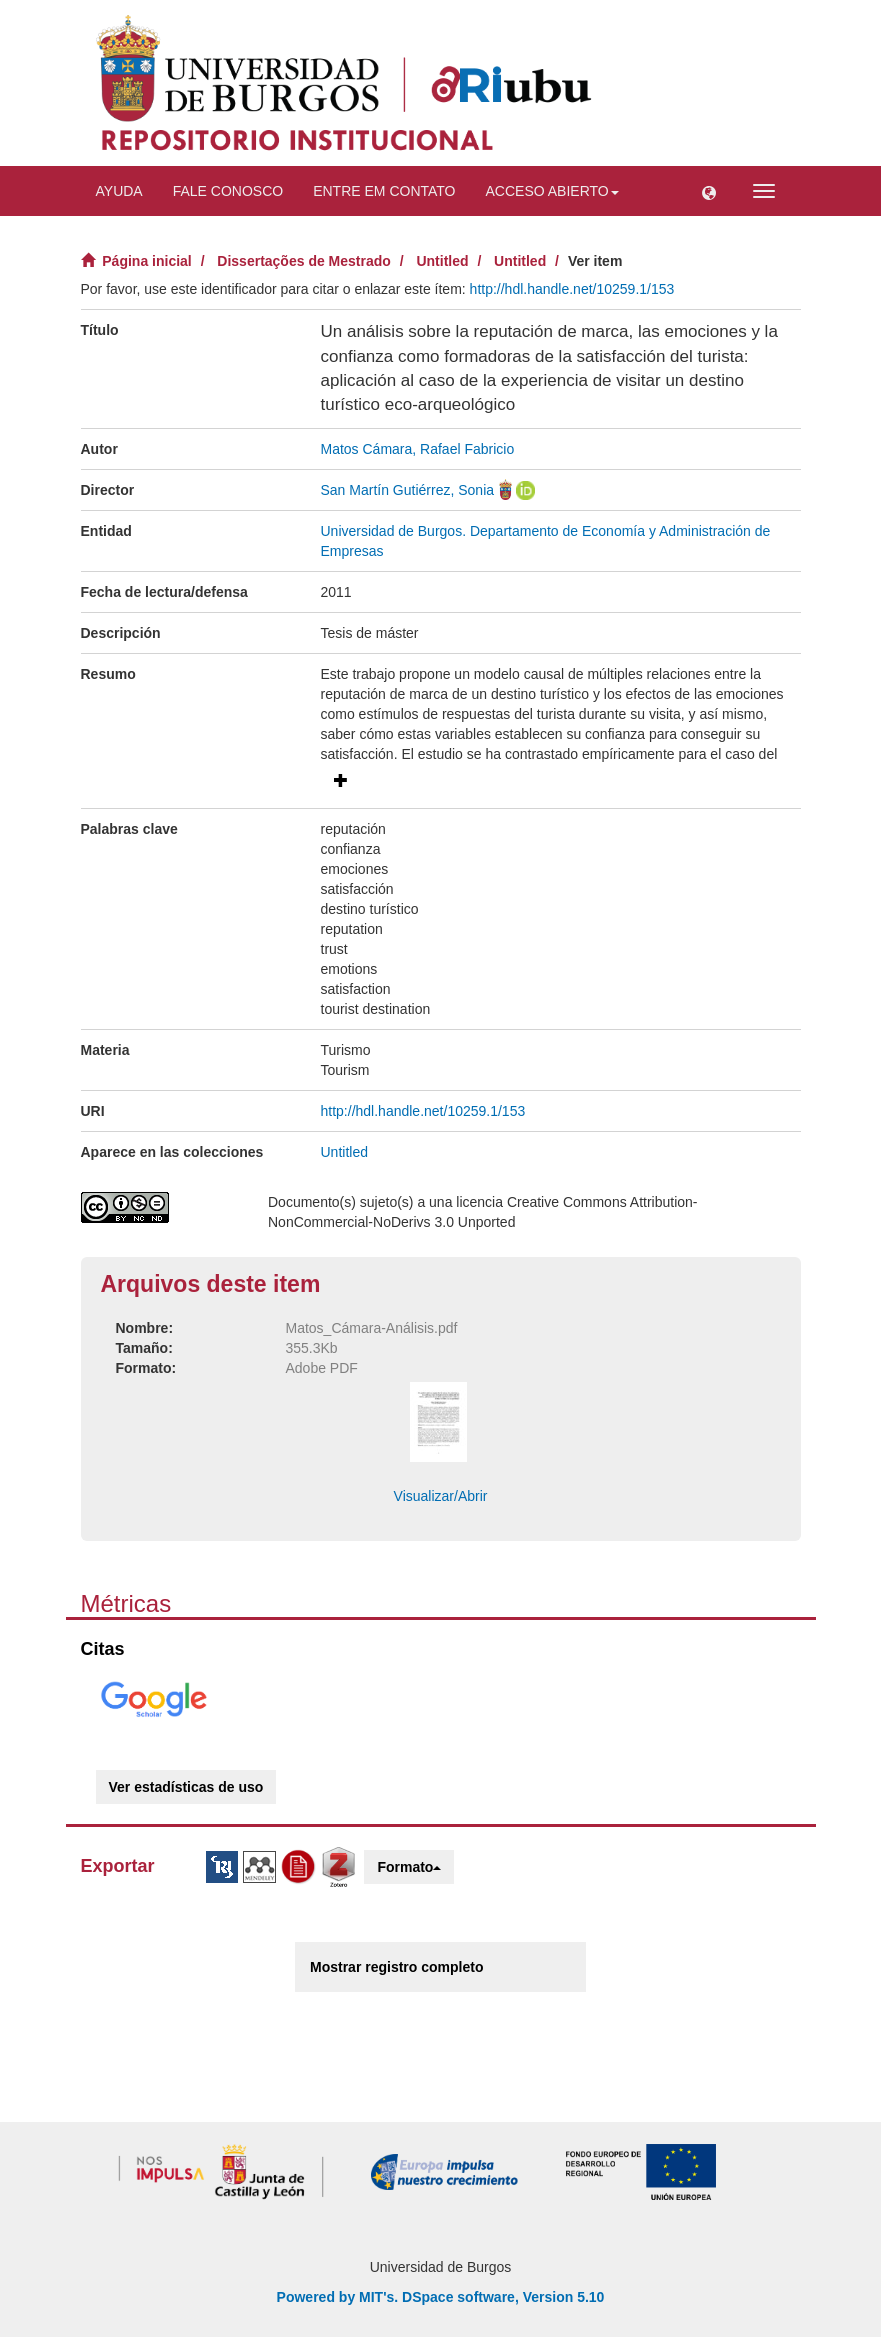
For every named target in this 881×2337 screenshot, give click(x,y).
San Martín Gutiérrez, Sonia (408, 490)
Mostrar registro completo (396, 1967)
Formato (409, 1867)
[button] (709, 191)
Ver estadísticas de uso (186, 1787)
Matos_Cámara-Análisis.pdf (372, 1328)
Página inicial (146, 261)
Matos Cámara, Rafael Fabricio (418, 449)
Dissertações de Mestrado (304, 261)
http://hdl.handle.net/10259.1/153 (572, 289)
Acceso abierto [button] (552, 191)
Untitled (442, 261)
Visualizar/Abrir (441, 1496)
